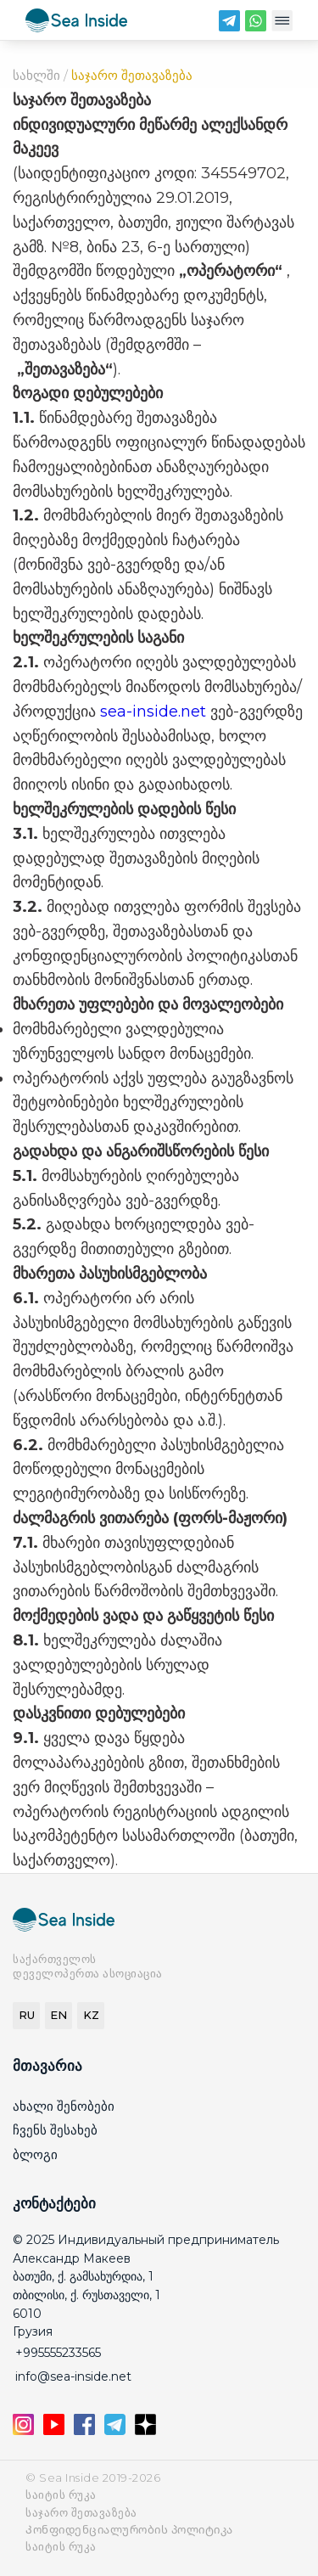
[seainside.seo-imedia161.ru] (76, 24)
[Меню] (282, 24)
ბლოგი (35, 2154)
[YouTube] (56, 2430)
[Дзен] (145, 2430)
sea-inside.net (153, 711)
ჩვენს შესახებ (55, 2130)
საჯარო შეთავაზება (81, 2512)
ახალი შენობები (63, 2106)
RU (27, 2015)
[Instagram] (25, 2430)
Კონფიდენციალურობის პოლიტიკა (129, 2529)
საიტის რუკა (61, 2494)
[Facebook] (86, 2430)
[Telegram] (229, 24)
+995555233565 (58, 2352)
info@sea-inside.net (73, 2376)
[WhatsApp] (255, 24)
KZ (91, 2015)
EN (58, 2015)
